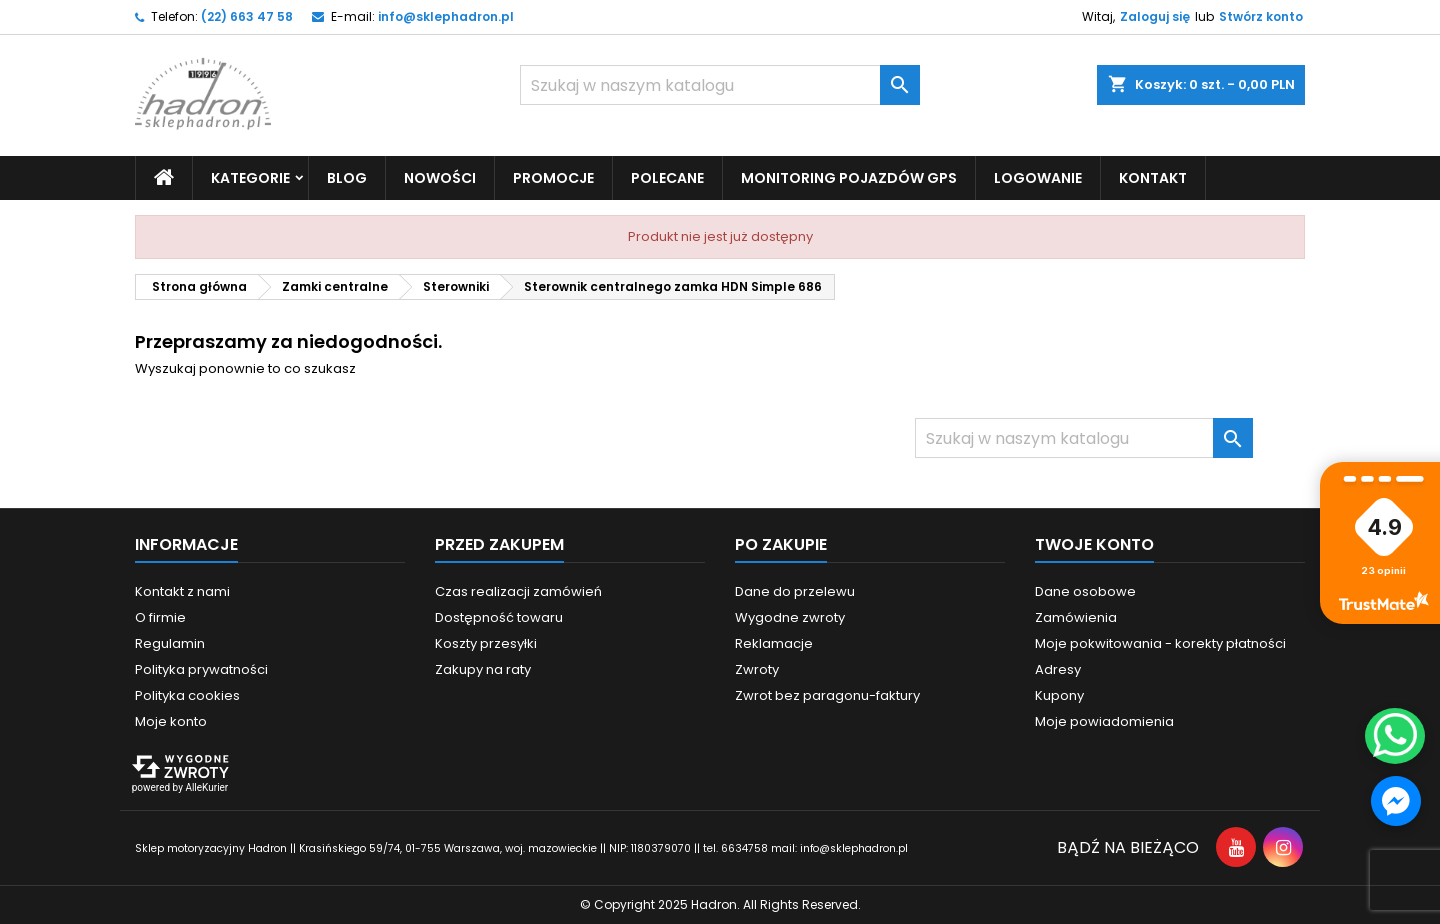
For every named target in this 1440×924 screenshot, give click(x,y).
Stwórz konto (1261, 16)
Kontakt (1153, 178)
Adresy (1058, 669)
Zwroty (757, 669)
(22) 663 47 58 (247, 16)
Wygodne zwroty (790, 617)
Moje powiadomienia (1104, 721)
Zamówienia (1076, 617)
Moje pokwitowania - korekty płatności (1160, 643)
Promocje (553, 178)
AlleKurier (206, 787)
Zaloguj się (1155, 16)
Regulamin (170, 643)
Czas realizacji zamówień (518, 591)
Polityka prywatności (201, 669)
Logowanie (1038, 178)
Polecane (667, 178)
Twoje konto (1094, 544)
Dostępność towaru (499, 617)
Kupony (1059, 695)
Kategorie (250, 178)
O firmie (160, 617)
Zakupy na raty (483, 669)
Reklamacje (774, 643)
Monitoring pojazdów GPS (849, 178)
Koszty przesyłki (486, 643)
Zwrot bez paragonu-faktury (827, 695)
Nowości (440, 178)
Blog (347, 178)
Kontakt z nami (182, 591)
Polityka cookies (187, 695)
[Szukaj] (720, 85)
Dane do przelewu (795, 591)
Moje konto (171, 721)
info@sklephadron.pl (446, 16)
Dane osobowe (1085, 591)
